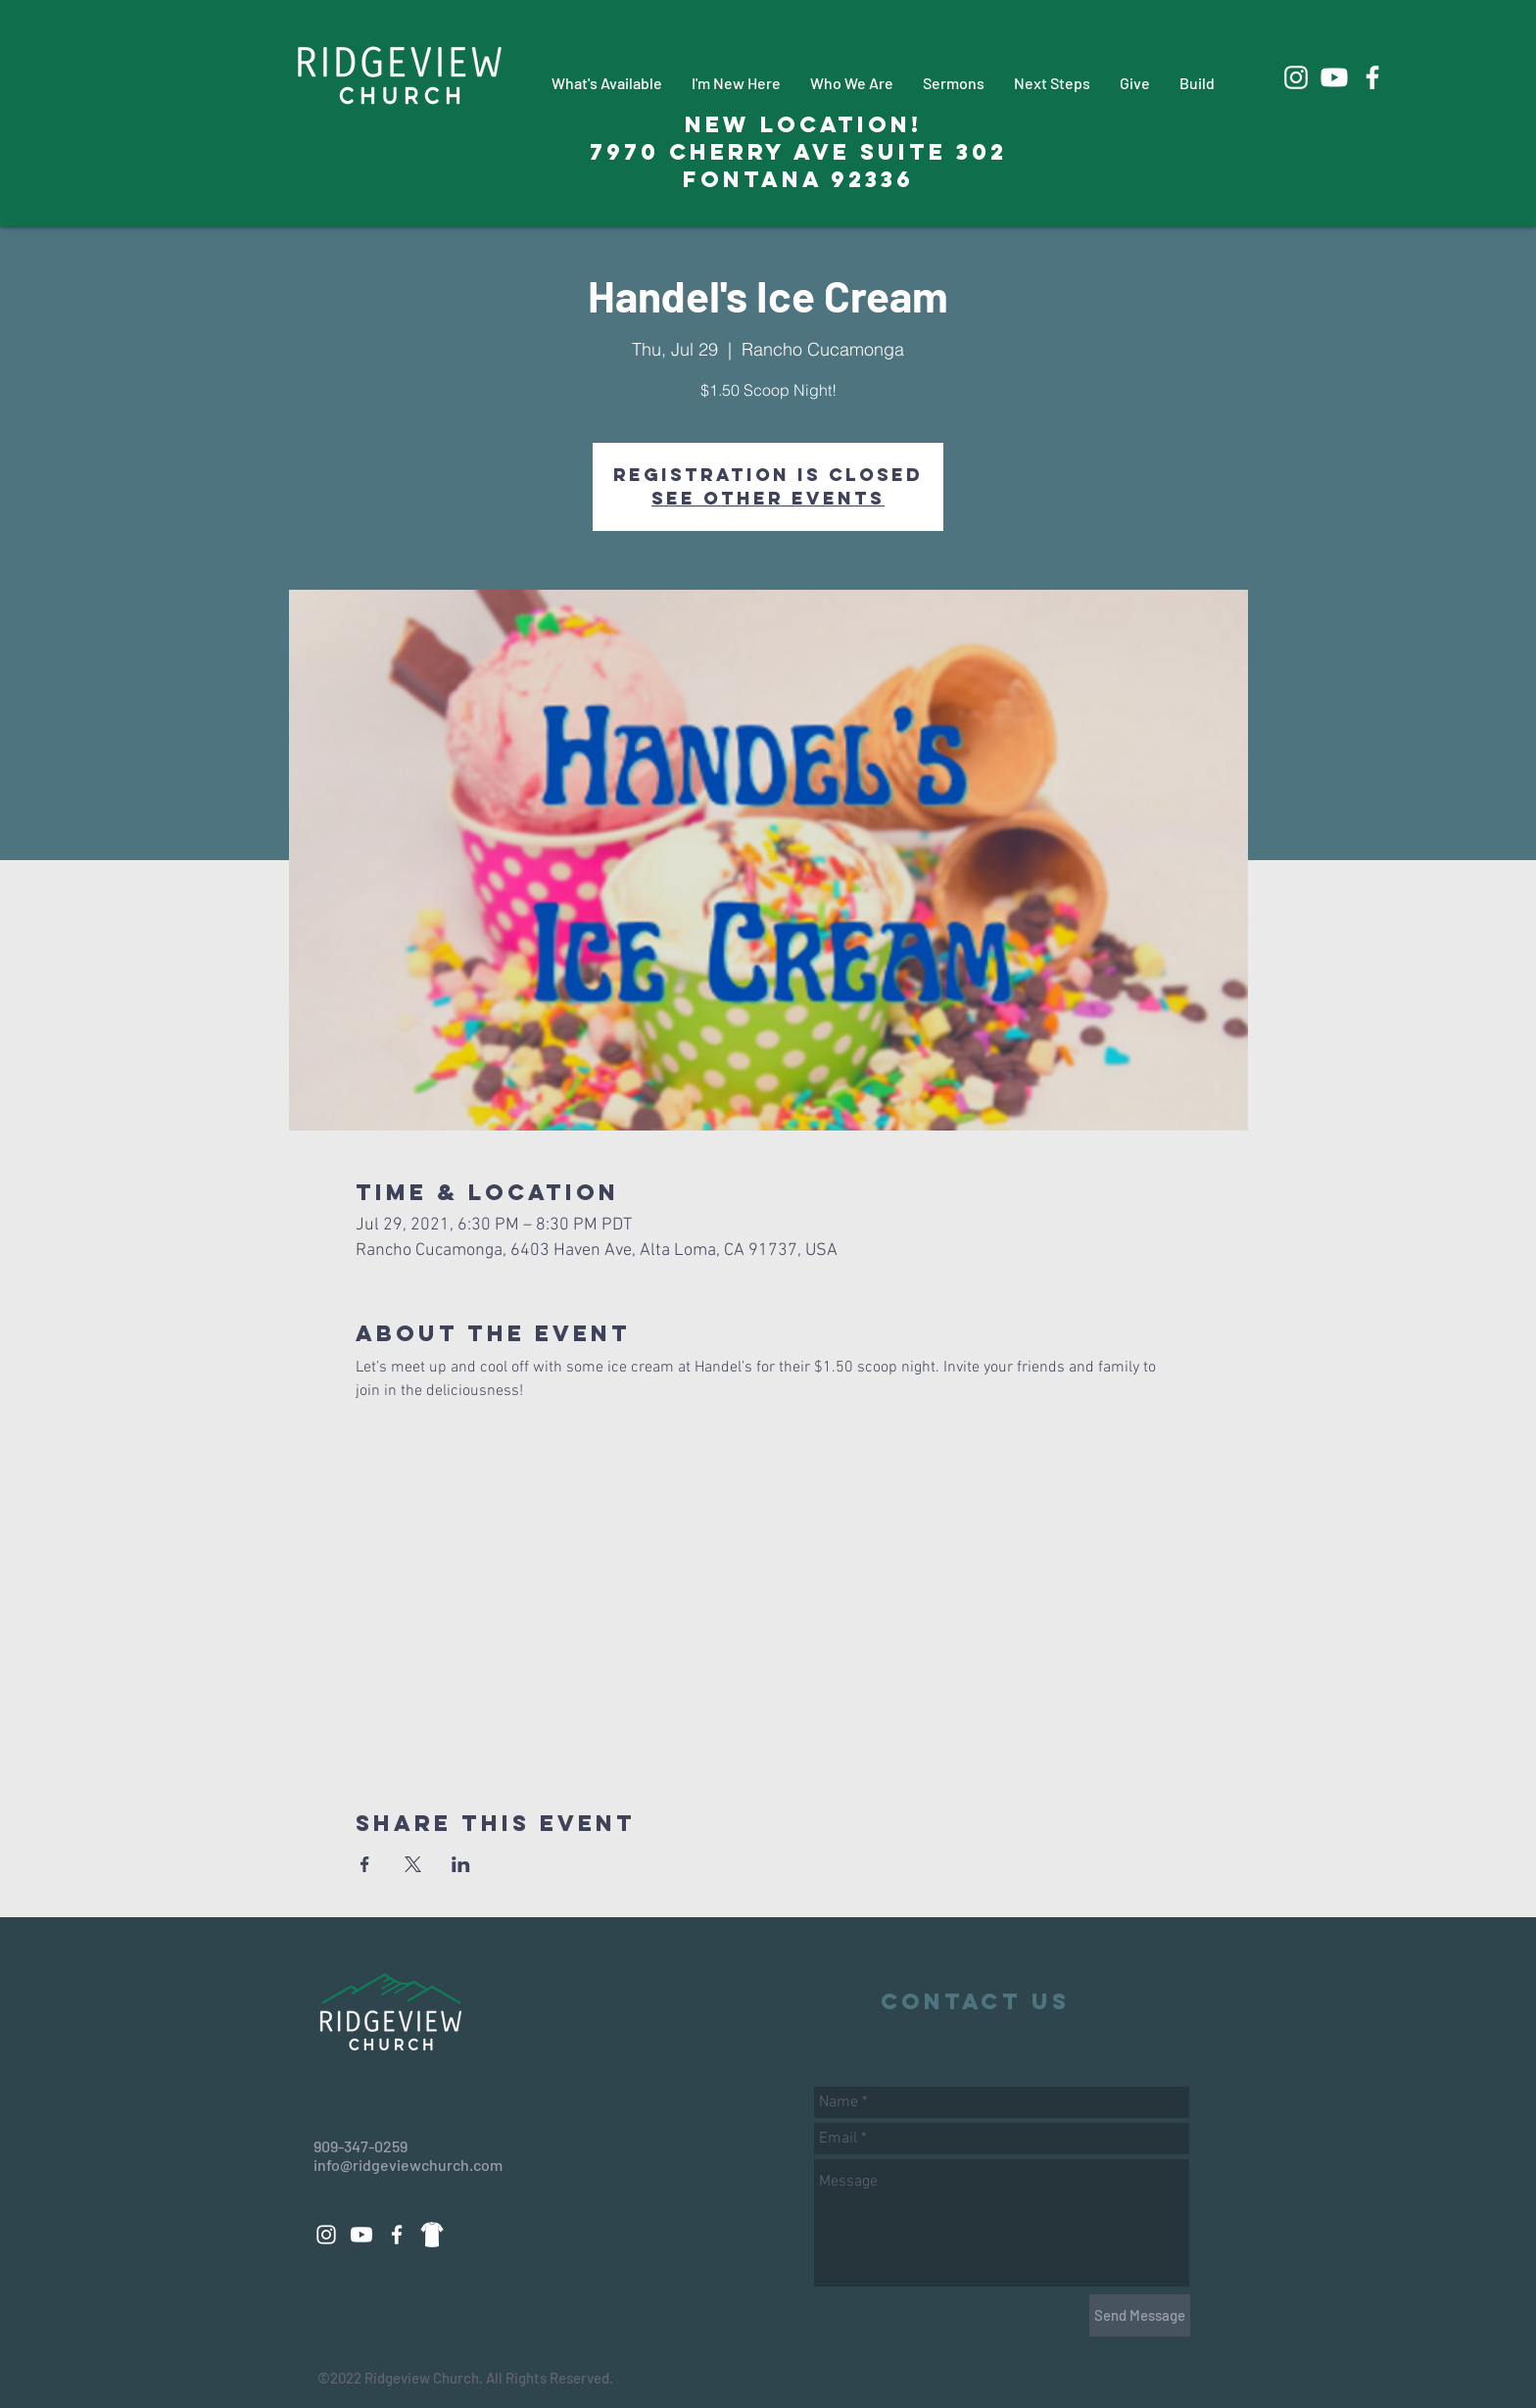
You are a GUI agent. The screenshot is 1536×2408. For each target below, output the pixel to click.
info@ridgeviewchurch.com (408, 2164)
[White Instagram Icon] (1296, 77)
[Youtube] (1334, 77)
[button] (607, 83)
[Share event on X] (413, 1864)
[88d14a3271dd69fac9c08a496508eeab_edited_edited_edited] (432, 2234)
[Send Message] (1139, 2315)
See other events (768, 498)
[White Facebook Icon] (1372, 77)
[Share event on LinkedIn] (461, 1864)
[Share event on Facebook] (365, 1864)
